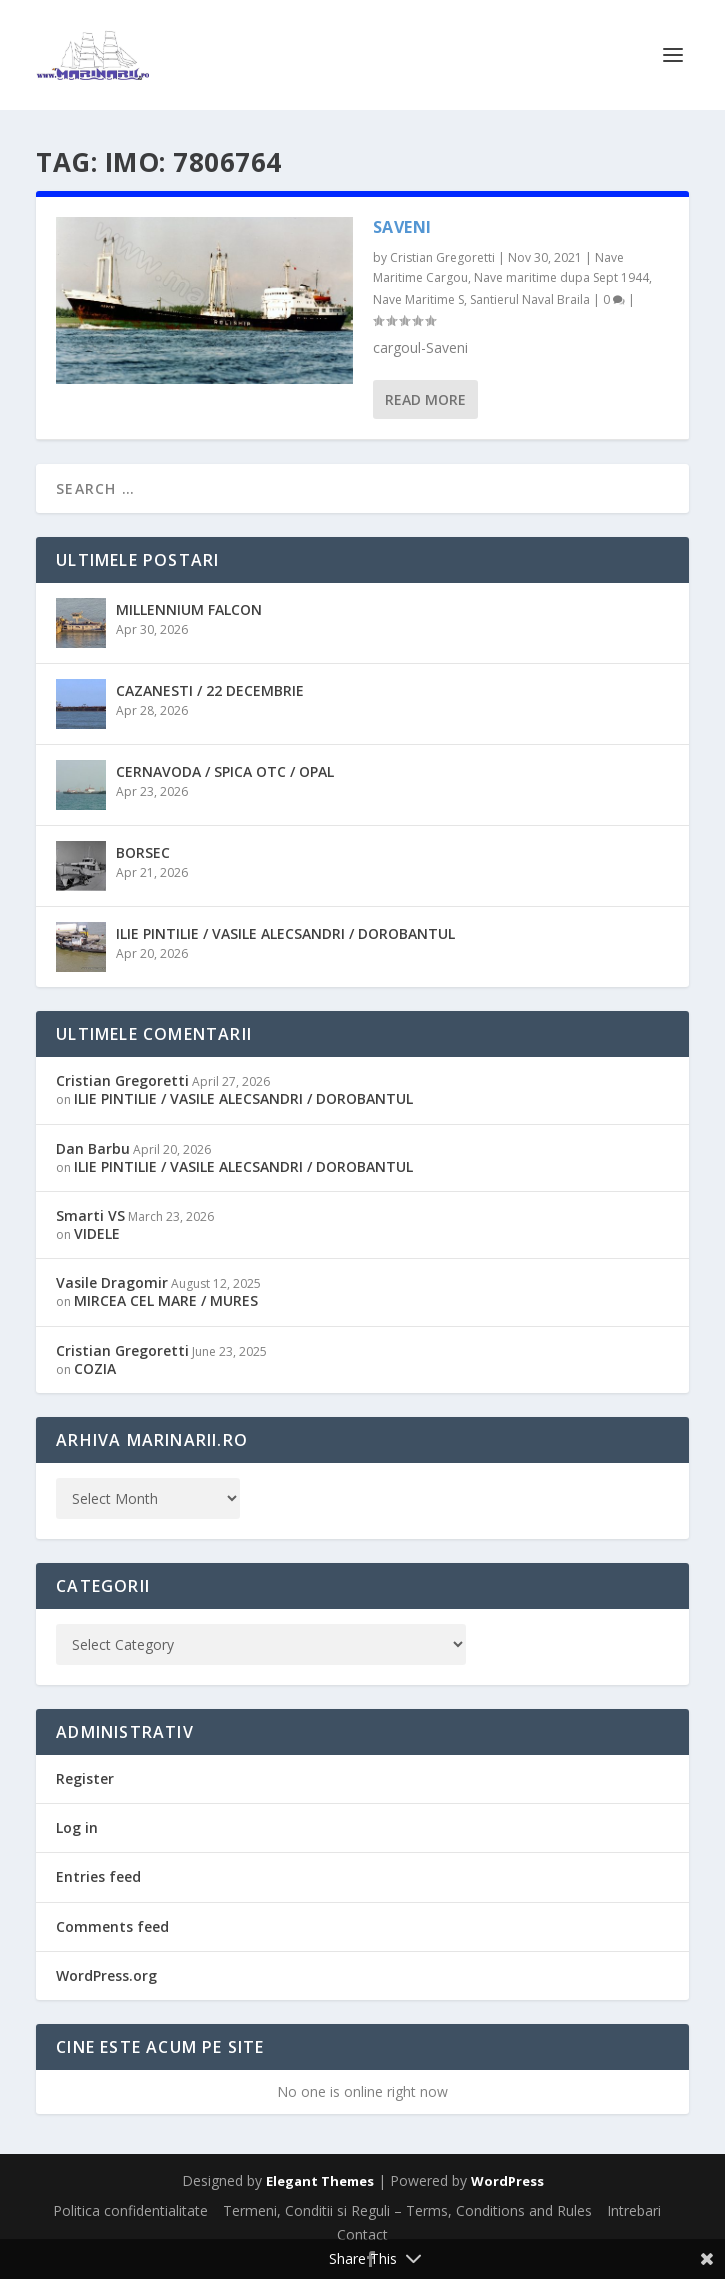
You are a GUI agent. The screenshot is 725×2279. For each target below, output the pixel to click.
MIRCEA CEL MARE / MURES (166, 1300)
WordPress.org (106, 1975)
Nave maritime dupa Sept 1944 (561, 277)
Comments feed (112, 1926)
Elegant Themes (320, 2181)
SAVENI (402, 227)
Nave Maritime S (418, 299)
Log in (77, 1827)
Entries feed (98, 1876)
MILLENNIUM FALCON (189, 609)
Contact (362, 2234)
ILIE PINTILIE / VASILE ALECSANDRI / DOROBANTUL (285, 933)
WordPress (507, 2181)
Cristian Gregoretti (442, 257)
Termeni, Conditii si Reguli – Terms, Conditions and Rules (407, 2210)
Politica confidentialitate (130, 2210)
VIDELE (97, 1233)
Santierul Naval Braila (530, 299)
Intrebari (634, 2210)
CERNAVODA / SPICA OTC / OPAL (225, 771)
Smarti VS (90, 1215)
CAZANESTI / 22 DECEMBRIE (210, 690)
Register (85, 1778)
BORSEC (143, 852)
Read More (425, 399)
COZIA (95, 1368)
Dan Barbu (93, 1148)
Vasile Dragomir (112, 1282)
